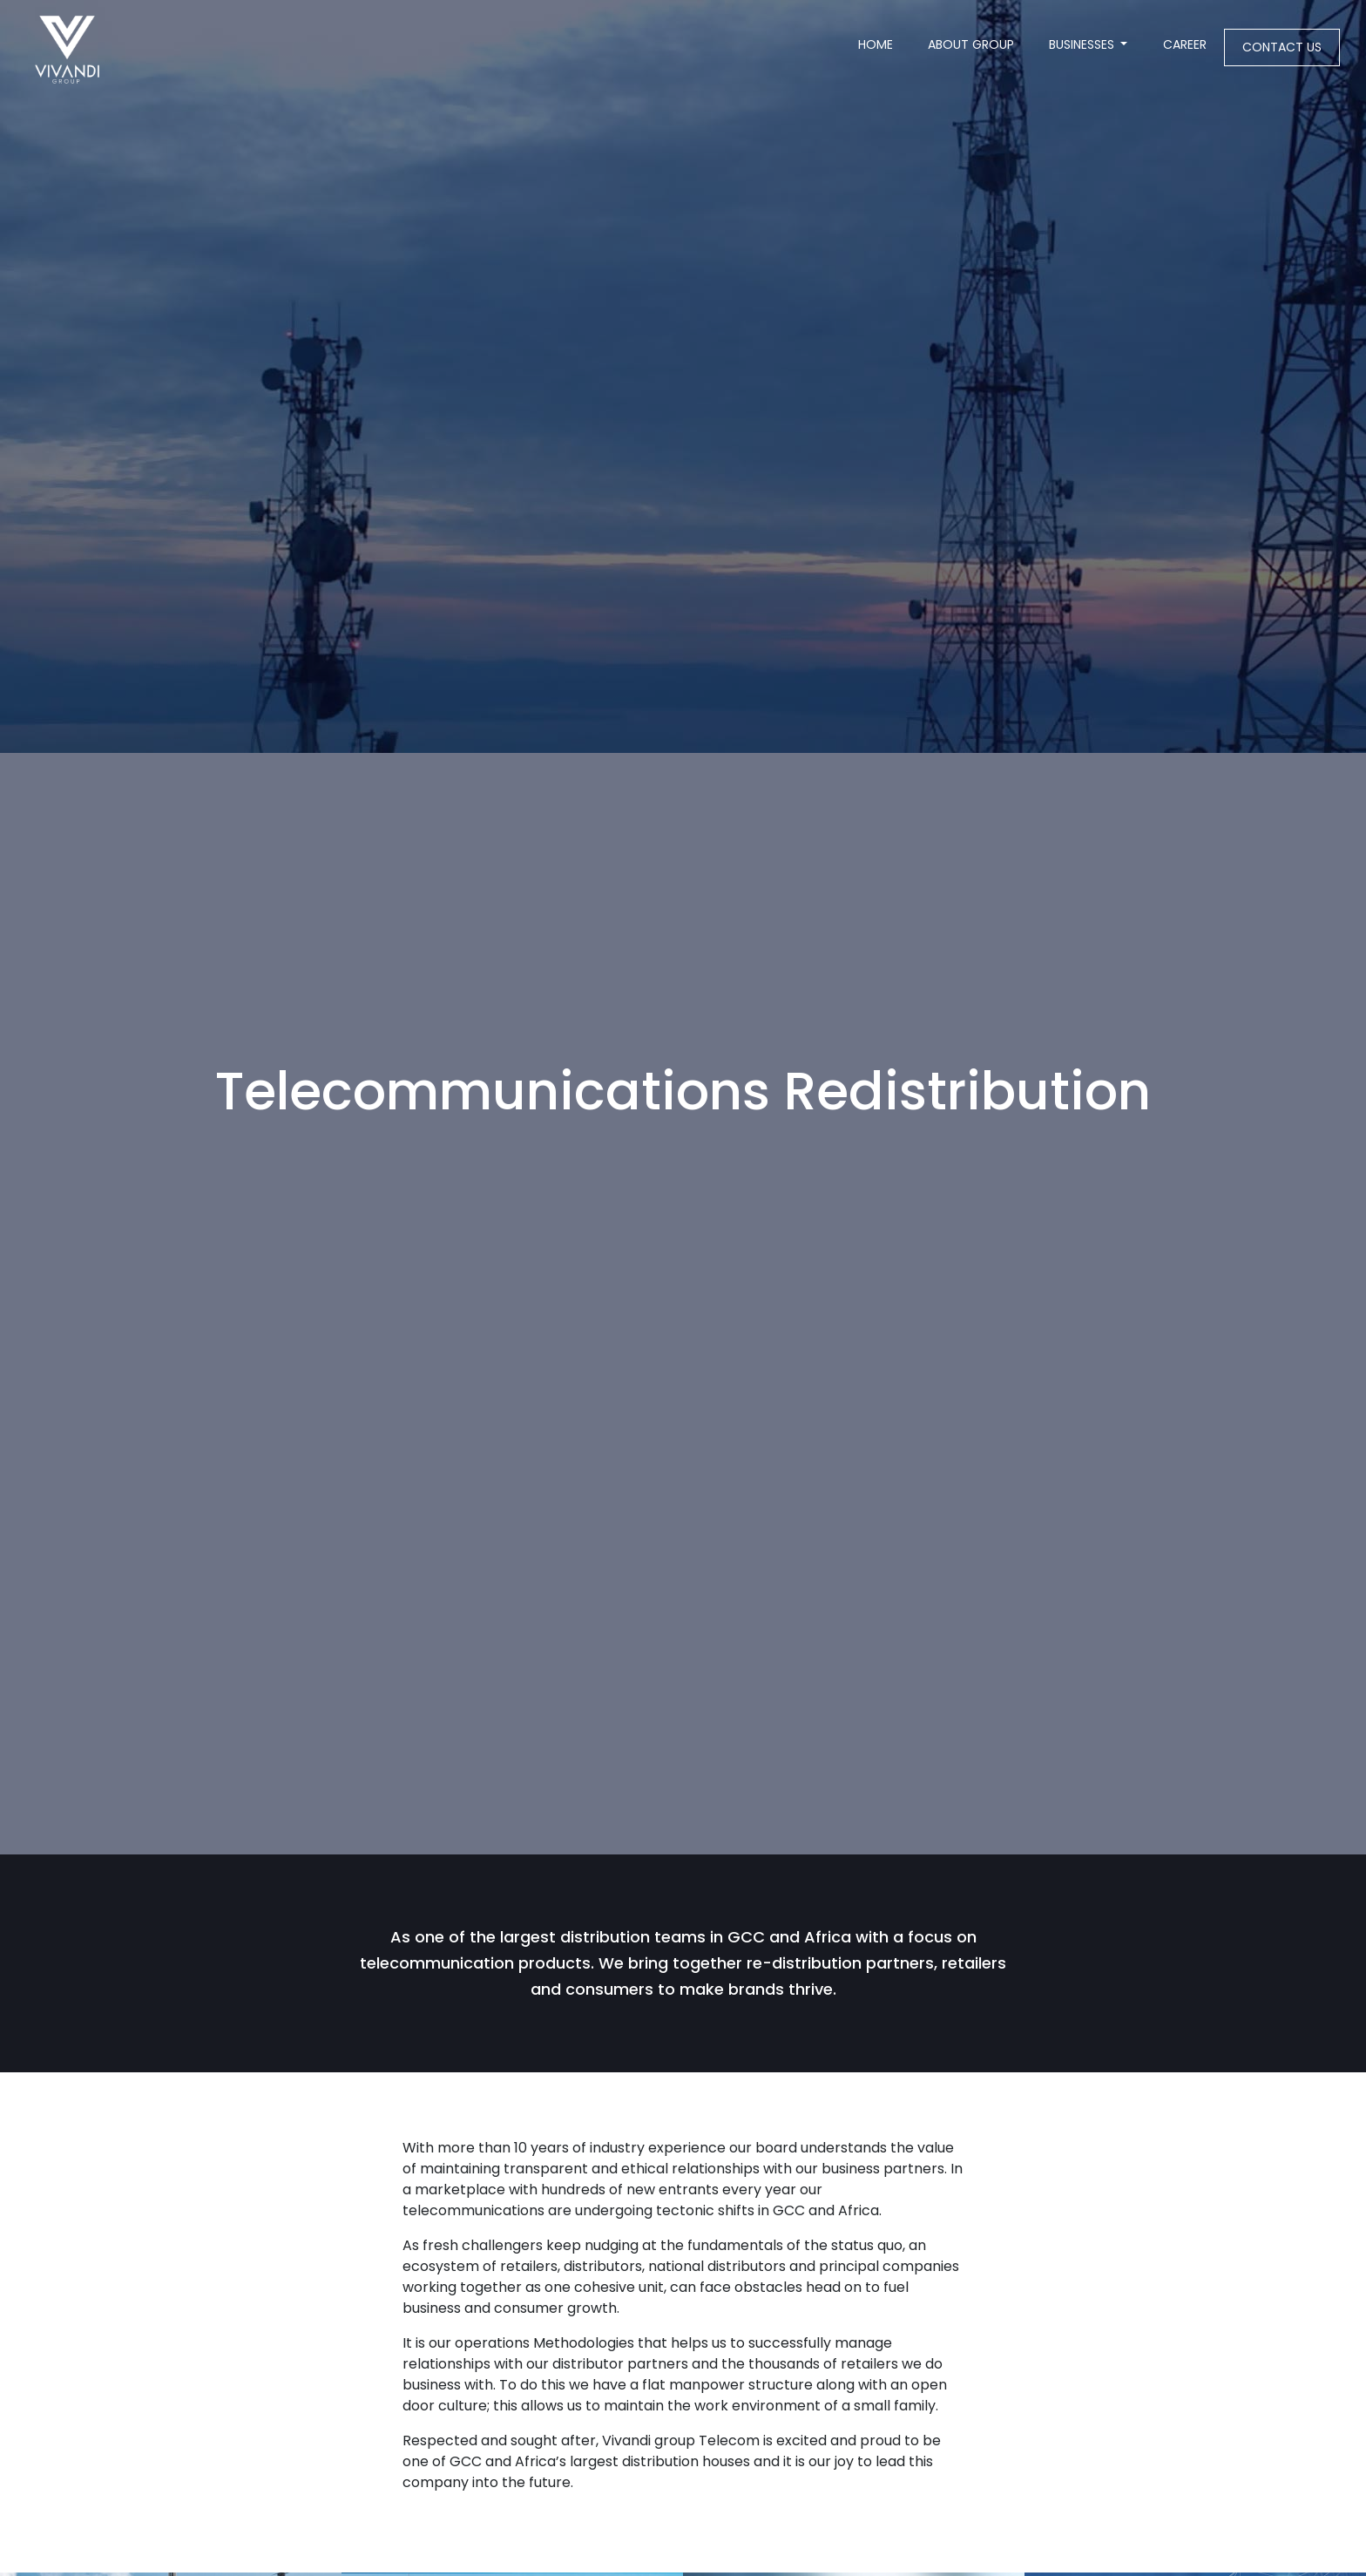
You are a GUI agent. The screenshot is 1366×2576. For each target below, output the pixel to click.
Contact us (1282, 47)
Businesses (1081, 44)
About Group (971, 44)
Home (884, 44)
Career (1185, 44)
